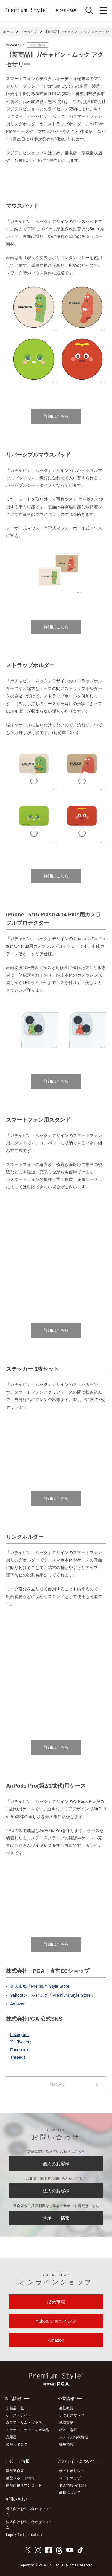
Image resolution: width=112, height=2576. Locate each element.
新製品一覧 (15, 2408)
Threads (17, 2057)
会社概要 (66, 2408)
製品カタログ (16, 2444)
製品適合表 (15, 2471)
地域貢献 (66, 2422)
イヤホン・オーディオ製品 (27, 2430)
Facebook (19, 2049)
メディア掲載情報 (73, 2437)
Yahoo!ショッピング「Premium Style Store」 (52, 1995)
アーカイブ (28, 32)
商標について (70, 2492)
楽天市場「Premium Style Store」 (41, 1986)
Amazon (17, 2004)
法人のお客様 (56, 2190)
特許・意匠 (68, 2430)
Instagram (19, 2034)
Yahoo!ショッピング (56, 2320)
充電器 (11, 2437)
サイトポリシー (71, 2471)
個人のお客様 (56, 2163)
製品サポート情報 (20, 2478)
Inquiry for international (24, 2535)
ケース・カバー (18, 2415)
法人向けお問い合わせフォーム (29, 2525)
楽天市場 (56, 2301)
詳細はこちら (56, 416)
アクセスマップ (71, 2415)
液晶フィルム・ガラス (24, 2422)
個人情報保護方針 (73, 2485)
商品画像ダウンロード (24, 2485)
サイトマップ (70, 2478)
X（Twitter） (22, 2042)
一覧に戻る (56, 2084)
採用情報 (66, 2444)
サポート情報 (56, 2218)
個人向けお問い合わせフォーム (29, 2512)
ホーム (8, 32)
